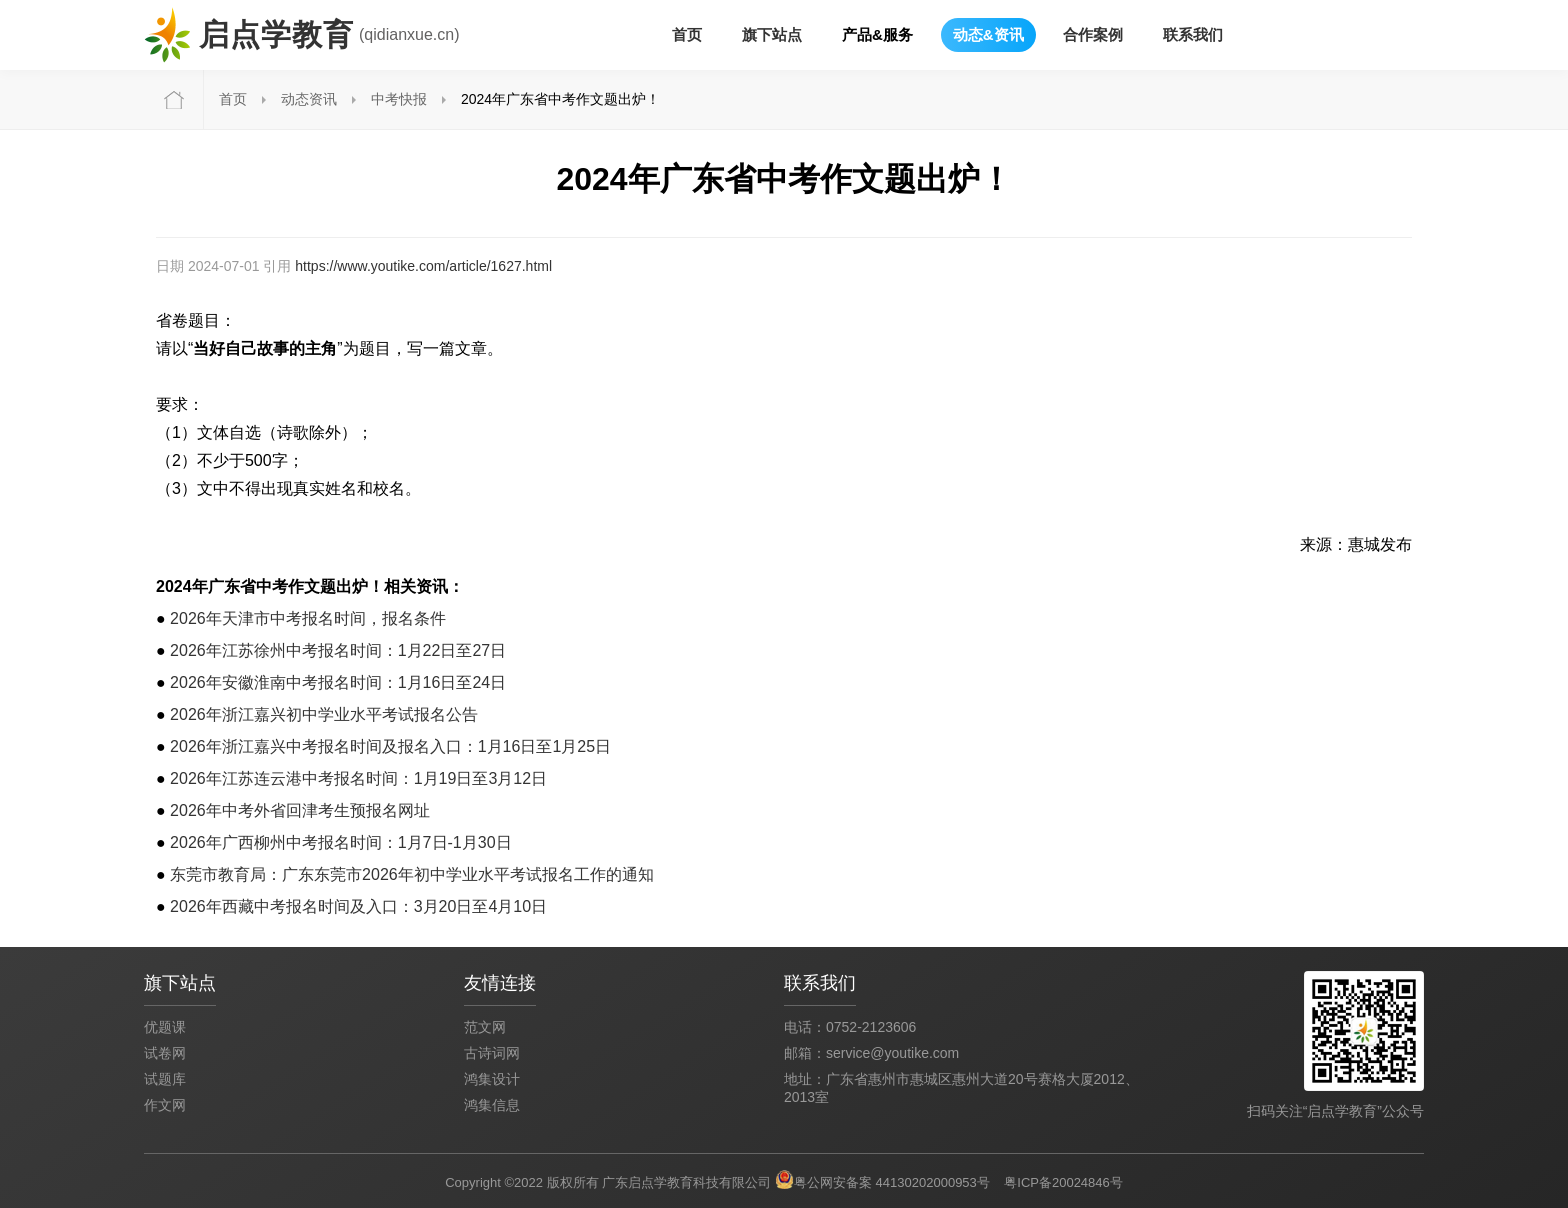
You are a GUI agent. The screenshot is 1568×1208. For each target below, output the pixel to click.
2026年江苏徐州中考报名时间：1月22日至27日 (338, 650)
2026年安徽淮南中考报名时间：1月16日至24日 (338, 682)
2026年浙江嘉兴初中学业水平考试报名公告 (324, 714)
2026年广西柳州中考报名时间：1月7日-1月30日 (340, 842)
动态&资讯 (988, 34)
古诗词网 (492, 1053)
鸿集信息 (492, 1105)
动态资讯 (309, 99)
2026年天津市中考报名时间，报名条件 (308, 618)
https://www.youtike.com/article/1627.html (423, 266)
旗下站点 (772, 34)
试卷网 (165, 1053)
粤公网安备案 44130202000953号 (892, 1182)
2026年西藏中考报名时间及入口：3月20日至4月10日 (358, 906)
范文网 (485, 1027)
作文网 (165, 1105)
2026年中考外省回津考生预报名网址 (300, 810)
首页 (687, 34)
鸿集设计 (492, 1079)
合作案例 (1093, 34)
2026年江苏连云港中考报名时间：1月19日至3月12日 (358, 778)
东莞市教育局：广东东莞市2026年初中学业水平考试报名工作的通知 (412, 874)
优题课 (165, 1027)
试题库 (165, 1079)
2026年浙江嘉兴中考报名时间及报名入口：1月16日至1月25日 (390, 746)
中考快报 (399, 99)
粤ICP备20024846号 (1063, 1182)
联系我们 (1193, 34)
